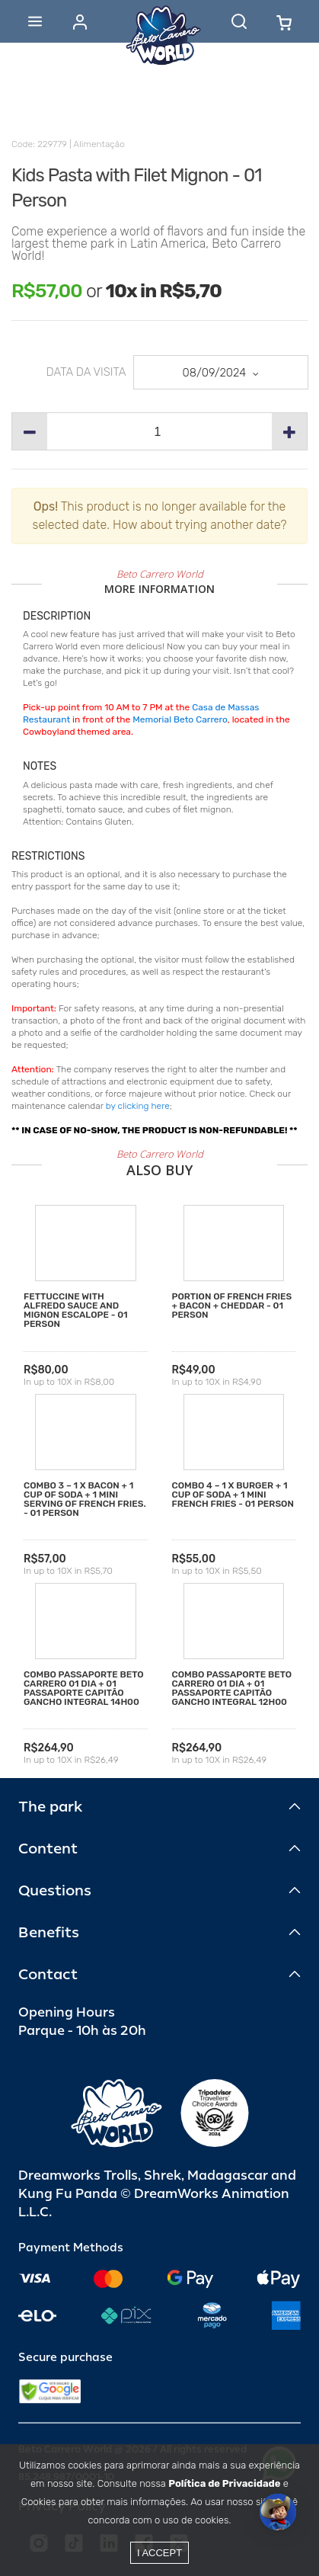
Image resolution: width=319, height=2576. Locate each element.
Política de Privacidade (224, 2483)
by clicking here (138, 1106)
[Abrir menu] (35, 21)
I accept (159, 2552)
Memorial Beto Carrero (180, 719)
